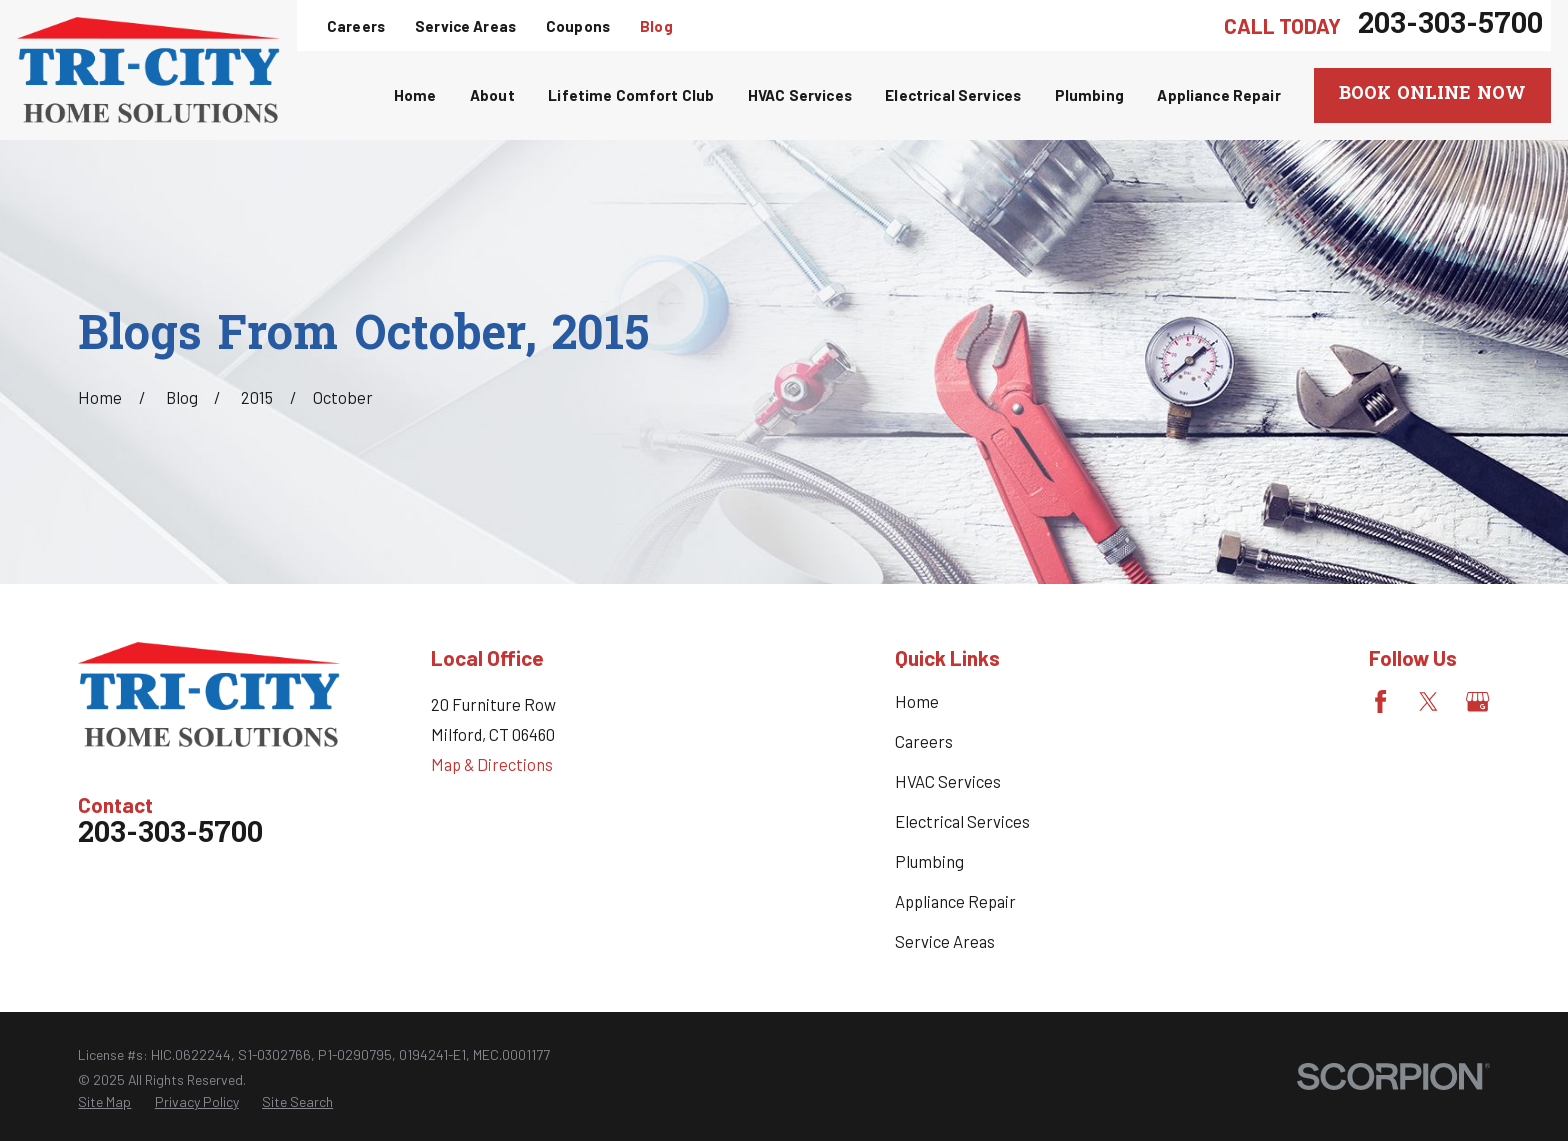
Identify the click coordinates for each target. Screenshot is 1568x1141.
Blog (656, 26)
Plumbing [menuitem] (1089, 95)
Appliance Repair (955, 901)
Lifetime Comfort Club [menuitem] (631, 95)
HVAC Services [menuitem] (800, 95)
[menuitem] (104, 1101)
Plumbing (929, 861)
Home (917, 701)
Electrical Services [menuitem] (953, 95)
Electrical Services (962, 821)
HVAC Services (948, 781)
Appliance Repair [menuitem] (1218, 95)
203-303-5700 (1450, 25)
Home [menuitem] (415, 95)
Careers (356, 26)
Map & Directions (492, 764)
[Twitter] (1428, 701)
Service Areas (465, 26)
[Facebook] (1380, 701)
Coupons (578, 26)
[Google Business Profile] (1477, 701)
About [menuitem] (492, 95)
